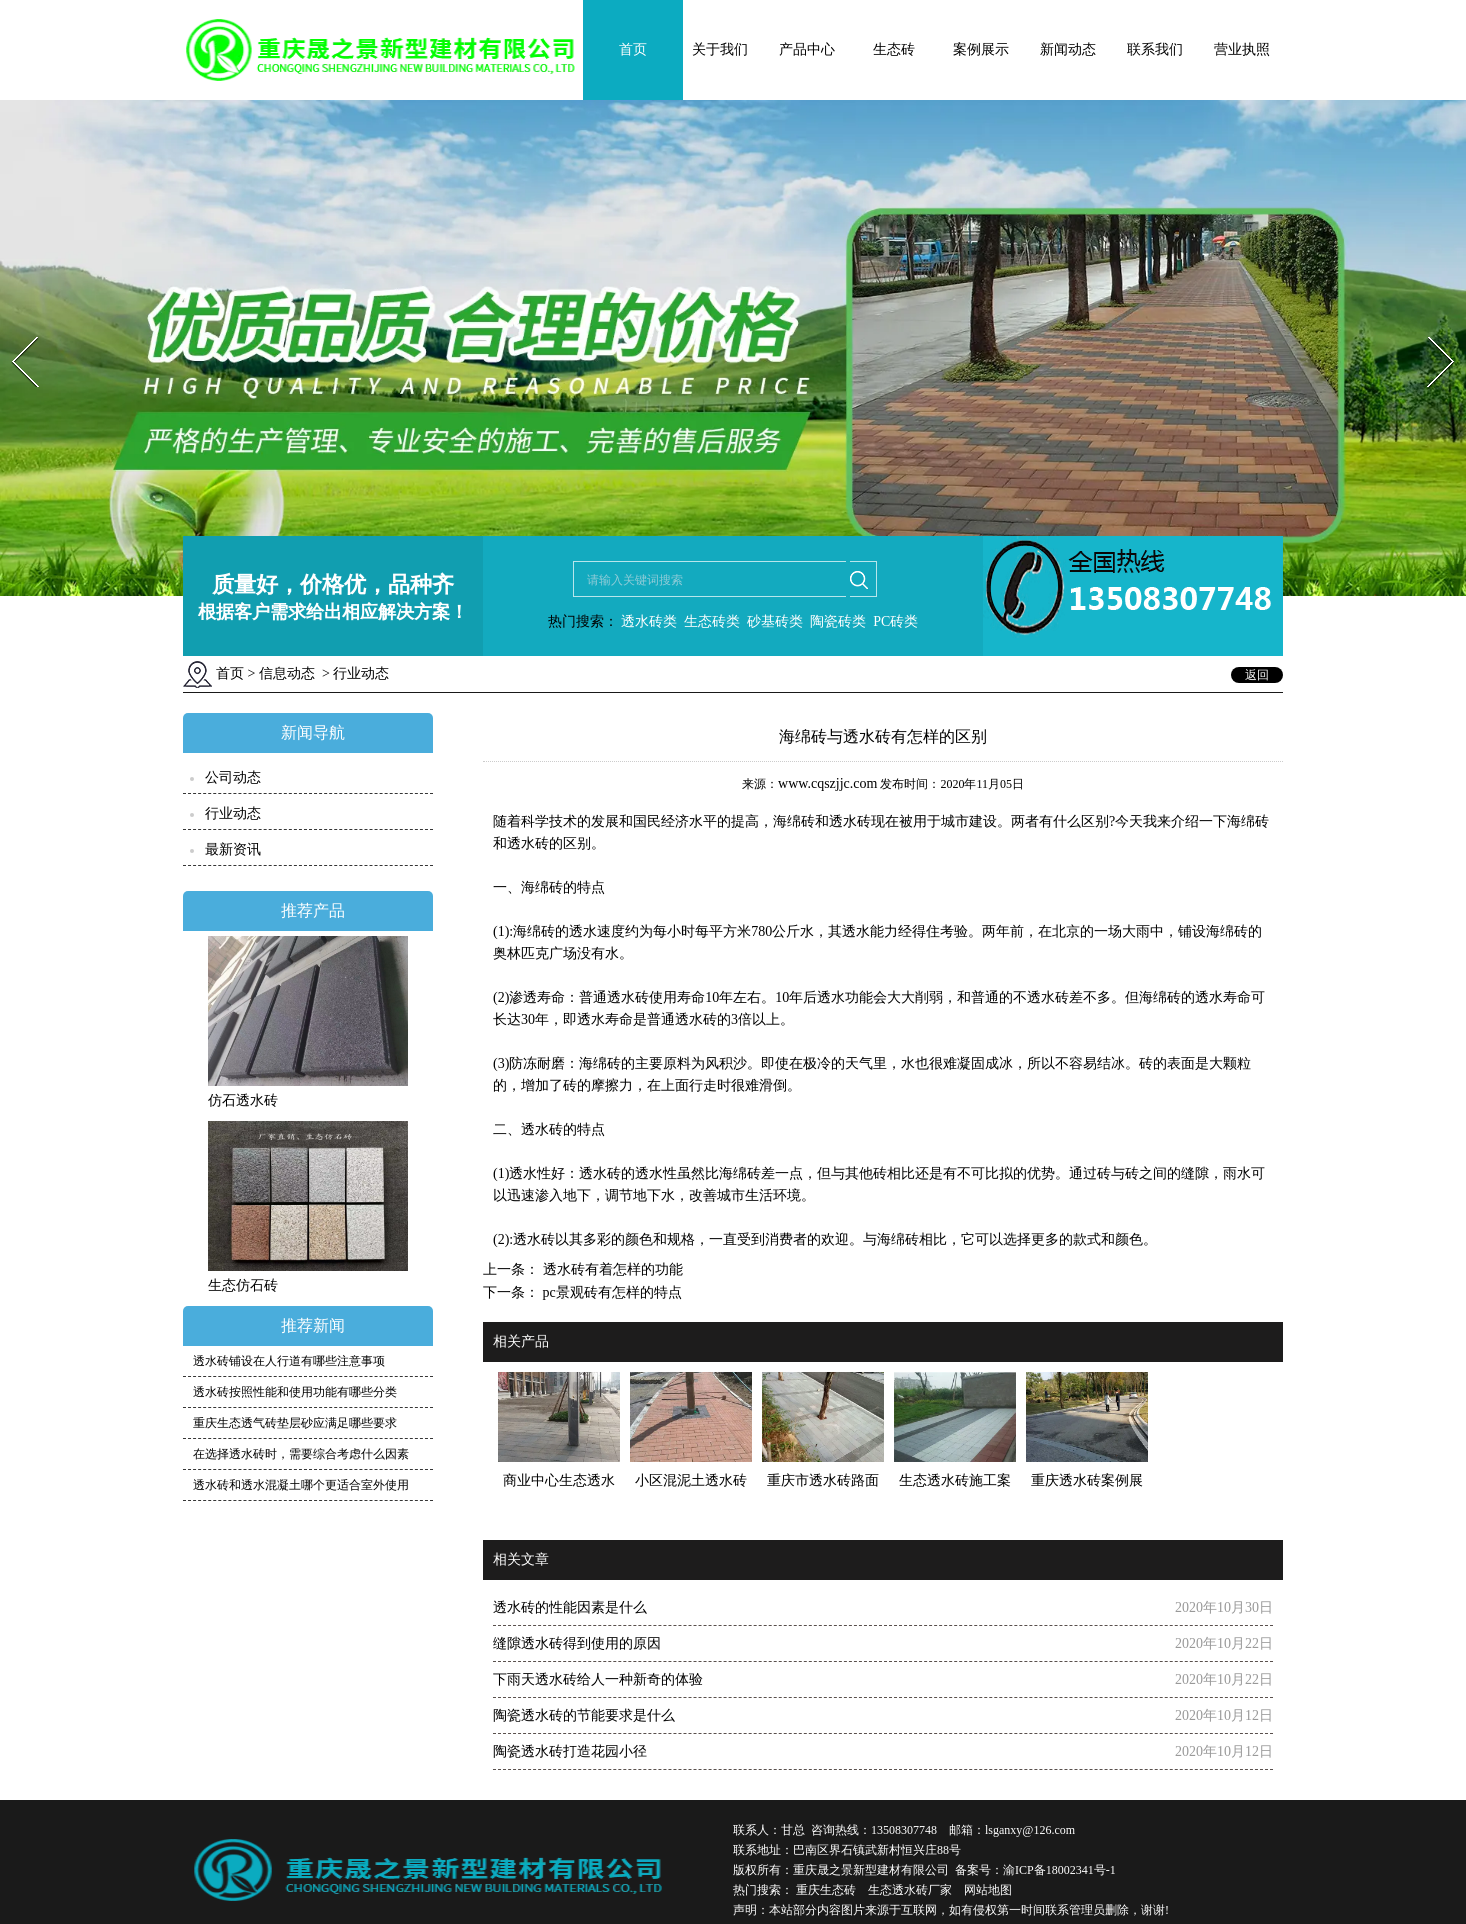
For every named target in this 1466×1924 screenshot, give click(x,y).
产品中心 (807, 49)
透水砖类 (648, 621)
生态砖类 (712, 621)
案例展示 (981, 49)
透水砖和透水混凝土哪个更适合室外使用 (301, 1485)
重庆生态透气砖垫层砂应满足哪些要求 (295, 1423)
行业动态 (233, 813)
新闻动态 (1068, 49)
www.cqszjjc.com (827, 783)
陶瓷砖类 (837, 621)
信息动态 (287, 673)
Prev (13, 330)
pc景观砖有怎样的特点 (610, 1292)
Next (1429, 330)
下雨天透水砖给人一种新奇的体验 (598, 1679)
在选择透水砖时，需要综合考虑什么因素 (301, 1454)
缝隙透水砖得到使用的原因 (577, 1643)
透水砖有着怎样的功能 (611, 1269)
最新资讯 (233, 849)
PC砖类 (895, 621)
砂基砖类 (775, 621)
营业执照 (1242, 49)
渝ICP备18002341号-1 (1059, 1870)
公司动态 (233, 777)
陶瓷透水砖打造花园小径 (570, 1751)
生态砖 (894, 49)
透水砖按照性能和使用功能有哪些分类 (295, 1392)
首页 (633, 49)
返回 (1257, 675)
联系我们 (1155, 49)
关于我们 (720, 49)
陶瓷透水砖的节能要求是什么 (584, 1715)
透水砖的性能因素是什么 (570, 1607)
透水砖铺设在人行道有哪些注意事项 (289, 1361)
